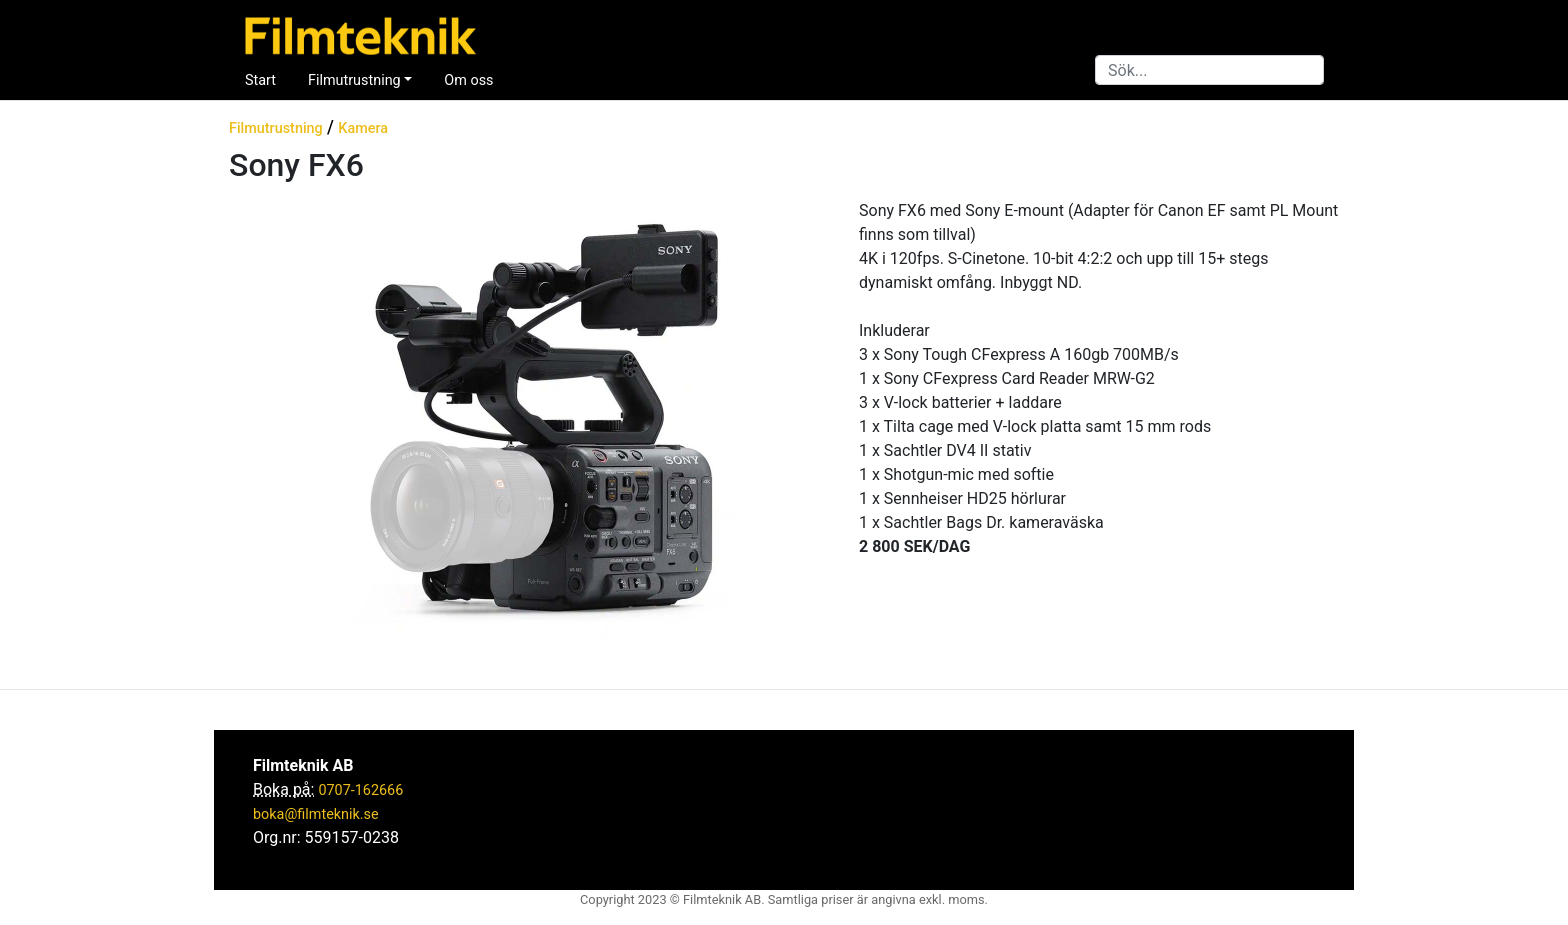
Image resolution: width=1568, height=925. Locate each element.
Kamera (363, 128)
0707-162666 (360, 790)
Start (260, 80)
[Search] (1209, 70)
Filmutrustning (276, 128)
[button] (244, 424)
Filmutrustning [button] (354, 80)
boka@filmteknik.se (316, 814)
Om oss (468, 80)
